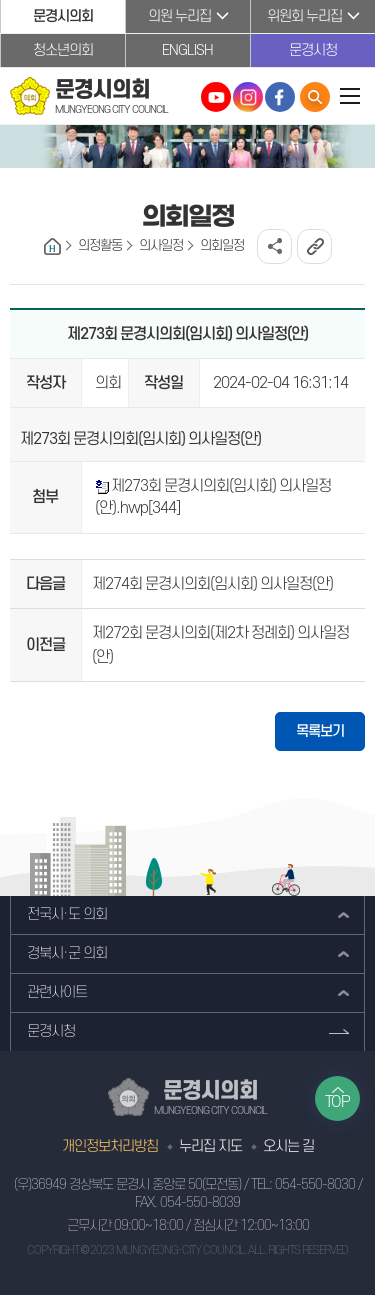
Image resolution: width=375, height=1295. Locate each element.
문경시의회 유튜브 (216, 97)
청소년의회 (63, 50)
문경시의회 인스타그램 (248, 97)
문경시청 (313, 50)
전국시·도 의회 (67, 914)
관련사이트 (57, 992)
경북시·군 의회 (67, 953)
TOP (337, 1102)
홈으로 (52, 246)
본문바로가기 (0, 0)
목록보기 (320, 731)
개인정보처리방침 (110, 1146)
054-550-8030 (315, 1184)
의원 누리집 (179, 16)
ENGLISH (187, 50)
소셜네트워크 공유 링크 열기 (274, 246)
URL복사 (314, 246)
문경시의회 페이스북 (280, 97)
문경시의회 (63, 16)
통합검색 (315, 97)
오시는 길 (288, 1146)
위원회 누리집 (304, 16)
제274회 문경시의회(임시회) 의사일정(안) (212, 584)
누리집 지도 (210, 1146)
